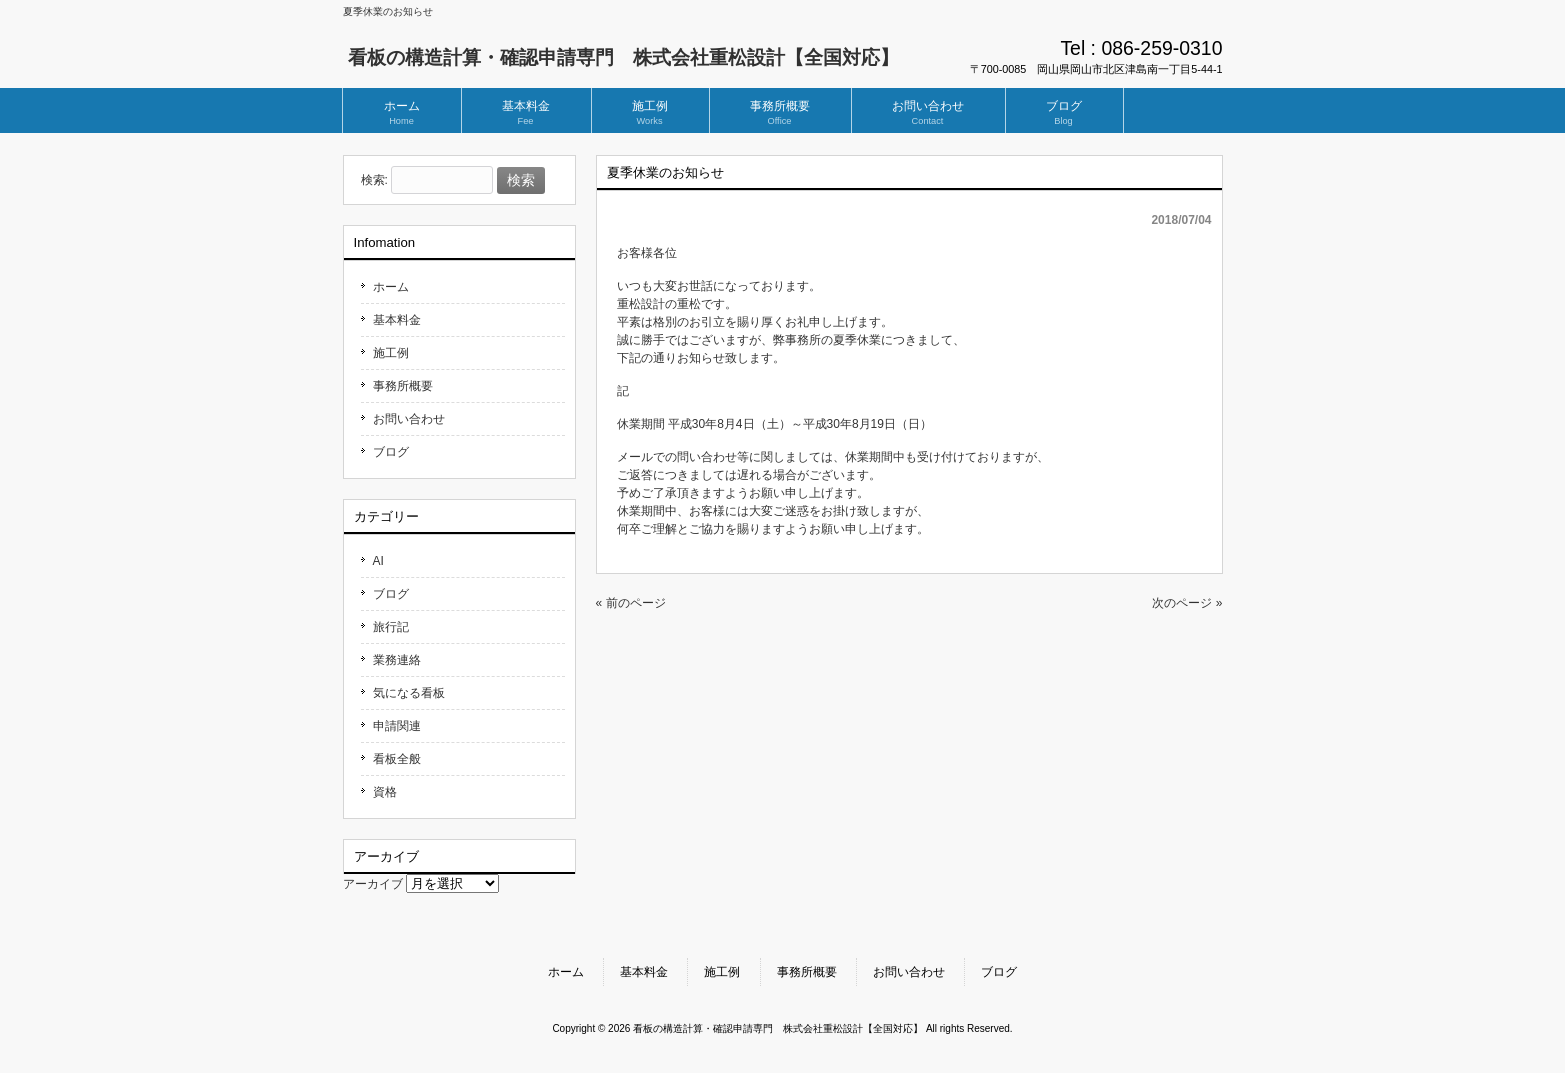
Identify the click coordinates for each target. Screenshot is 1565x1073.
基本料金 (397, 320)
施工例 (391, 353)
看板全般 (397, 759)
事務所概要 (403, 386)
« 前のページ (631, 603)
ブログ (391, 452)
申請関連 (397, 726)
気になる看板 (409, 693)
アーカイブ (373, 884)
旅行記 (391, 627)
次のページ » (1187, 603)
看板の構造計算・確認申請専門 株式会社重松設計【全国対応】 (623, 57)
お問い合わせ (409, 419)
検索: (374, 181)
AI (378, 561)
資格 (385, 792)
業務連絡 (397, 660)
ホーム (391, 287)
